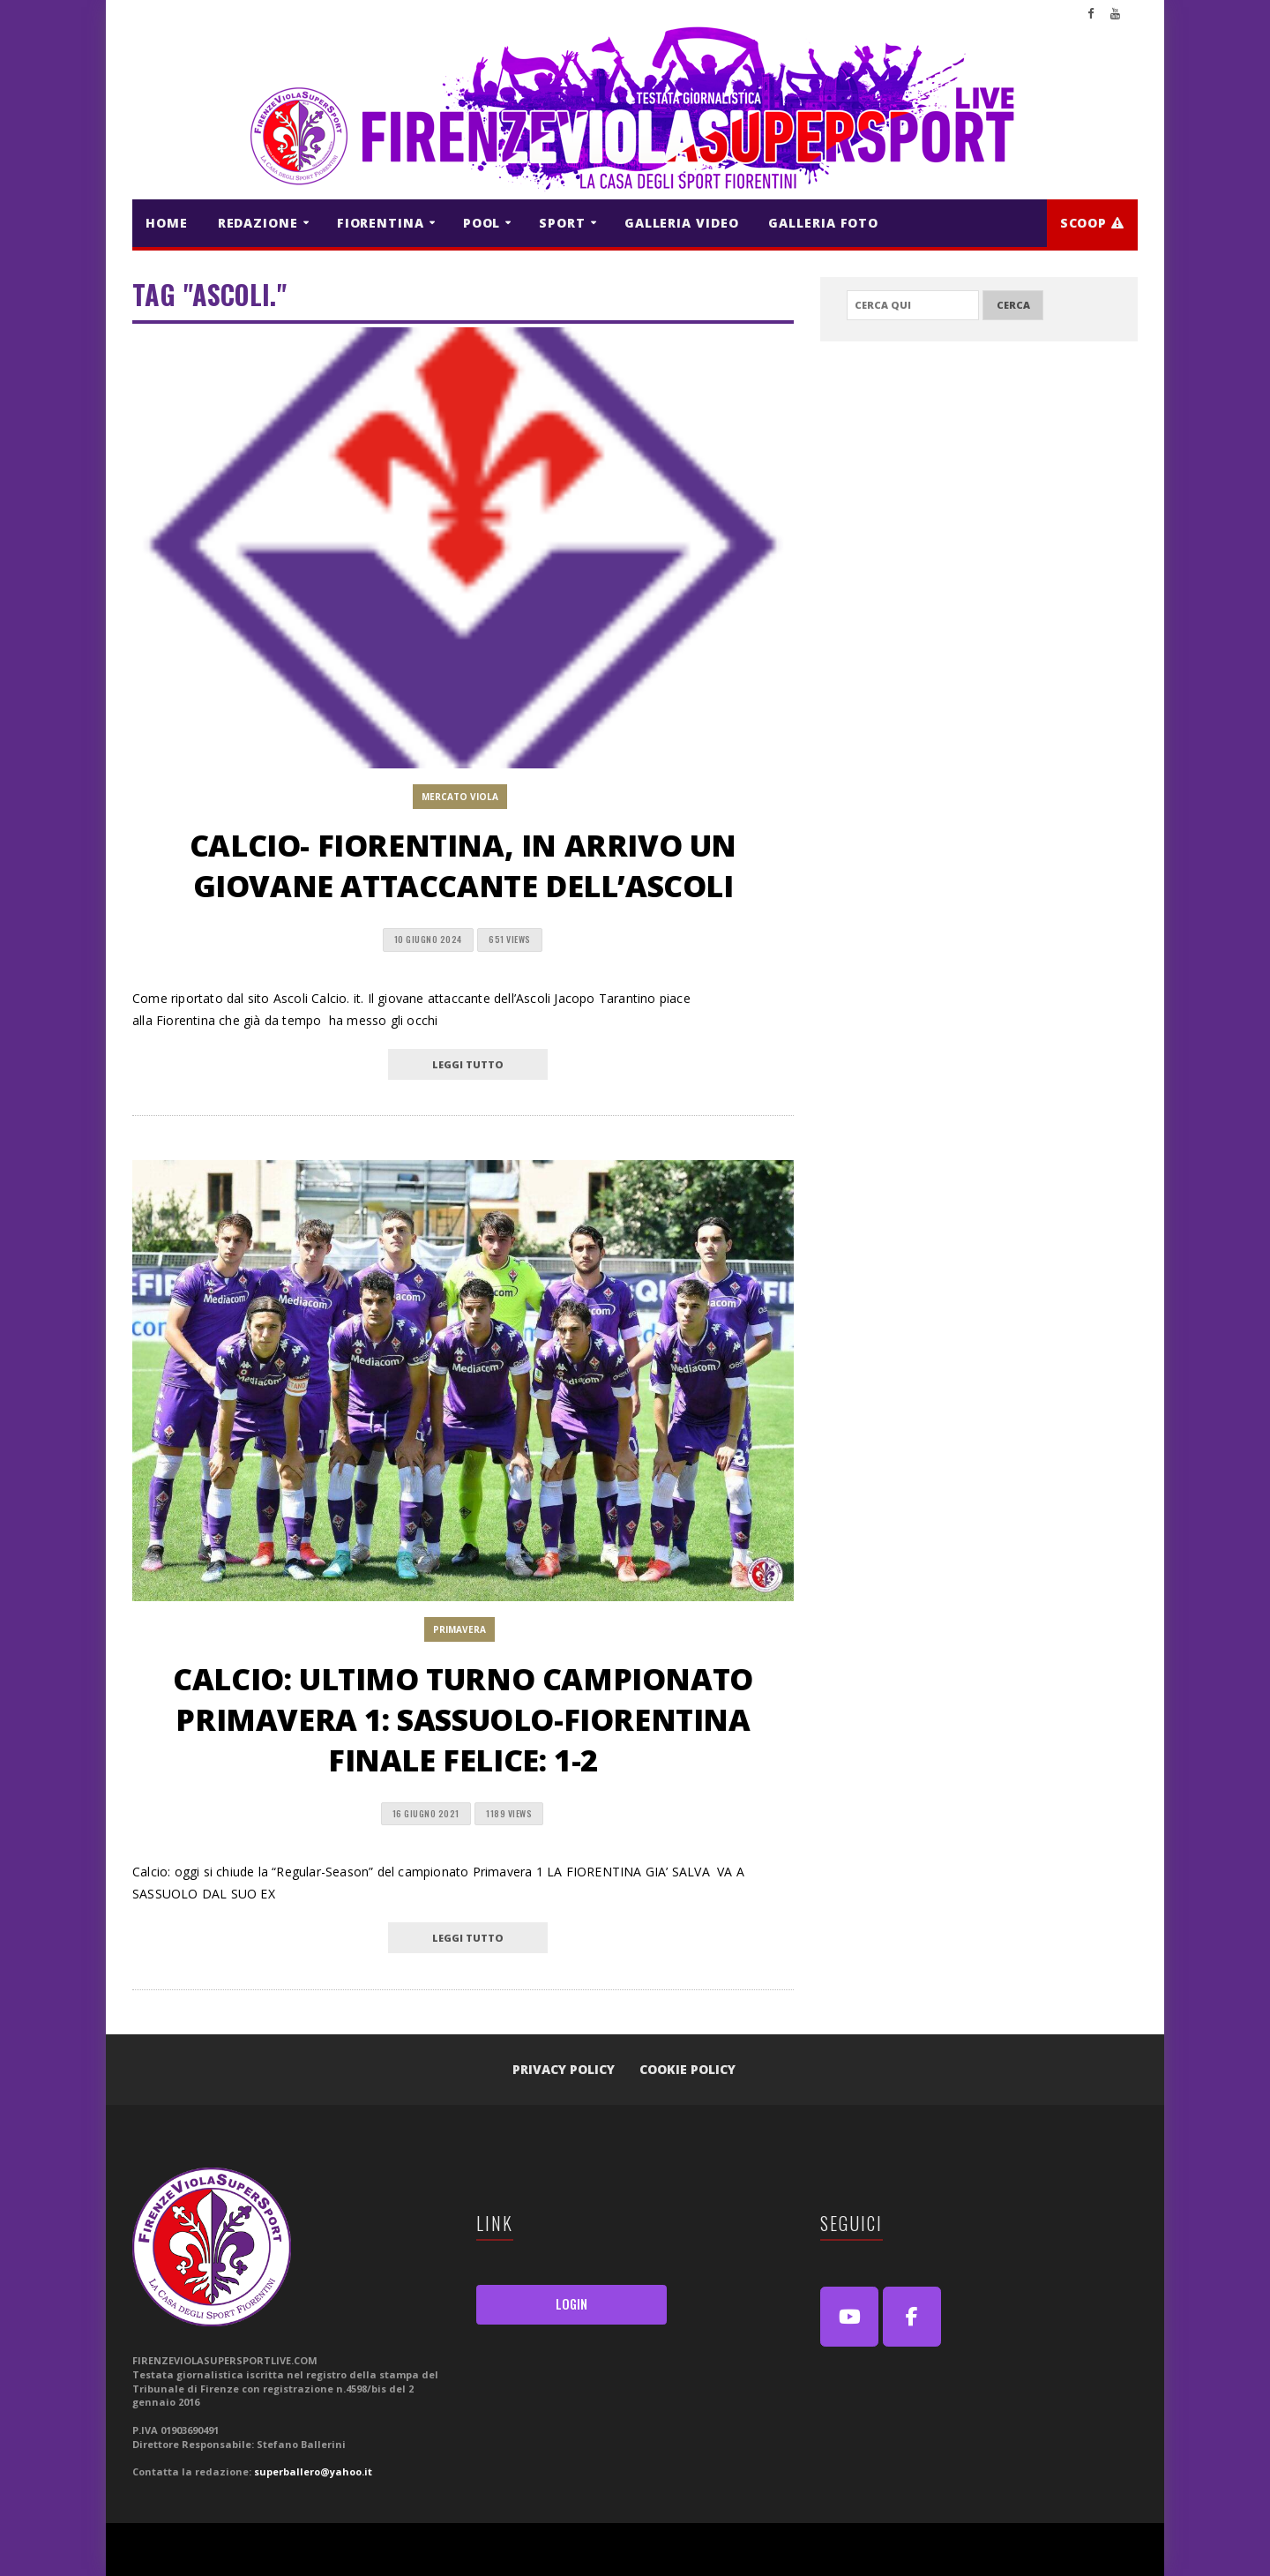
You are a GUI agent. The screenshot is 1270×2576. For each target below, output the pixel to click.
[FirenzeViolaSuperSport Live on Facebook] (912, 2317)
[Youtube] (849, 2317)
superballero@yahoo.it (313, 2471)
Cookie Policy (687, 2069)
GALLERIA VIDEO (681, 222)
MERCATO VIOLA (460, 796)
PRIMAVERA (459, 1629)
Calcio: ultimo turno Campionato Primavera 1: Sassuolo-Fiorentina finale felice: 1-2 (463, 1719)
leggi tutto (468, 1064)
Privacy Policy (563, 2069)
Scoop (1092, 222)
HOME (167, 222)
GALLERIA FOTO (823, 222)
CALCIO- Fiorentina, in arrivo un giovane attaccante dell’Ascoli (463, 865)
